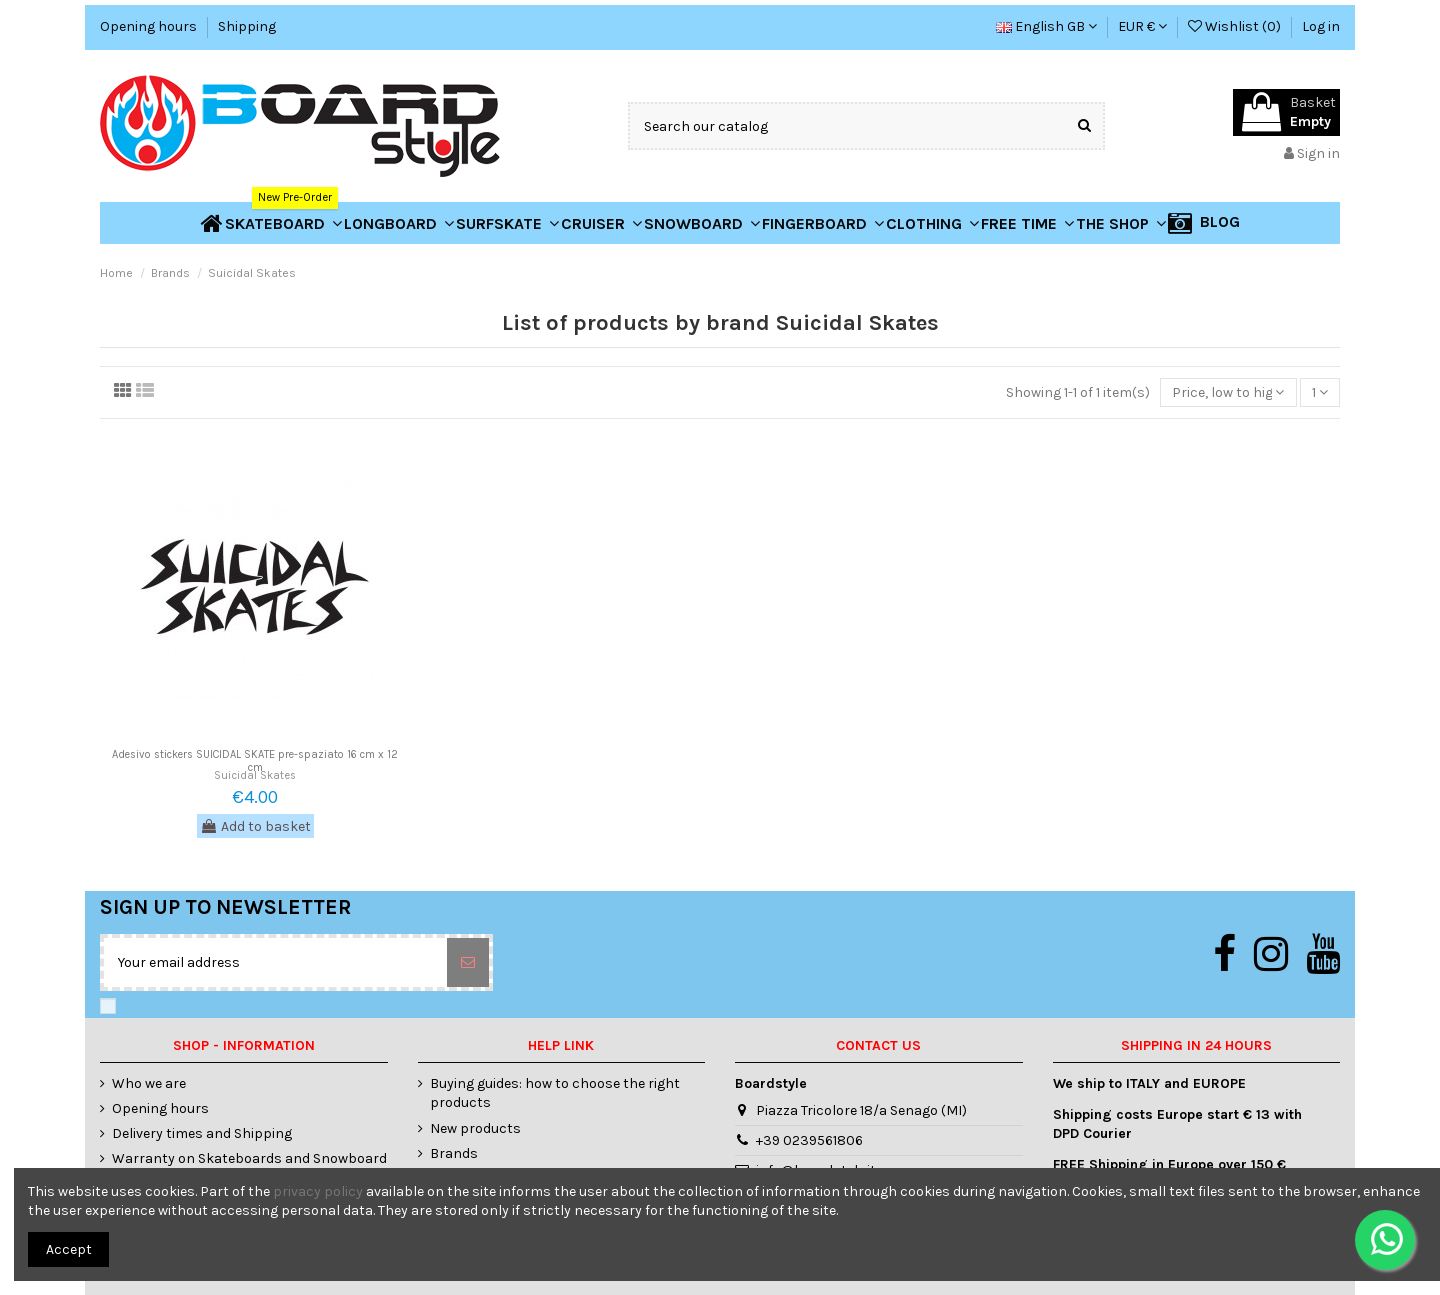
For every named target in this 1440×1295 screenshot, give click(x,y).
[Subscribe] (468, 962)
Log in (1321, 26)
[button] (1121, 223)
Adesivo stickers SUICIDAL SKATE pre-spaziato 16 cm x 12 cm (255, 761)
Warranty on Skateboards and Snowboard (249, 1158)
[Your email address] (275, 962)
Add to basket (255, 826)
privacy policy (318, 1191)
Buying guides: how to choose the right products (555, 1093)
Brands (454, 1153)
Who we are (149, 1083)
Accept (69, 1249)
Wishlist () (1236, 26)
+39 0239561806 (809, 1140)
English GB (1046, 26)
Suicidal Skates (255, 775)
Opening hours (150, 26)
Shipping (247, 26)
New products (475, 1128)
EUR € (1142, 26)
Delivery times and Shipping (202, 1133)
